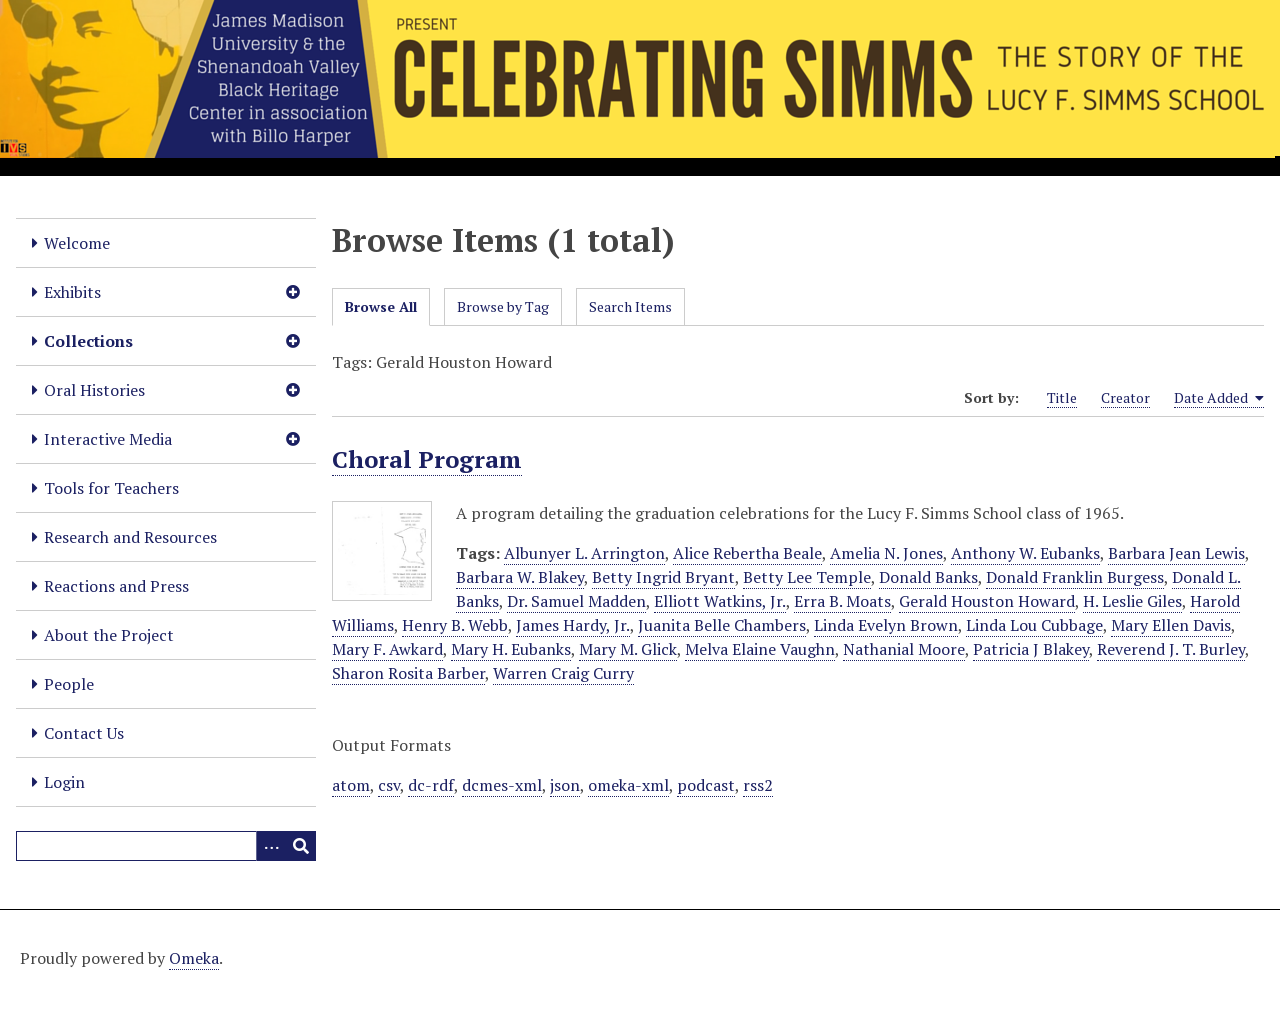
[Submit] (301, 846)
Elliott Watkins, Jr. (720, 601)
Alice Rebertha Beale (747, 553)
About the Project (109, 635)
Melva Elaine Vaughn (760, 649)
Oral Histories (94, 390)
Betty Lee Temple (807, 577)
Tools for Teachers (111, 488)
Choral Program (427, 459)
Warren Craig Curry (563, 673)
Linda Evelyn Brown (886, 625)
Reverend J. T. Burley (1171, 649)
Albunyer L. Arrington (584, 553)
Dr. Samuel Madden (576, 601)
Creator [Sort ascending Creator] (1125, 397)
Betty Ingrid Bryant (663, 577)
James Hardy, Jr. (573, 625)
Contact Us (84, 733)
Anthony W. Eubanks (1025, 553)
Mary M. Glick (628, 649)
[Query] (166, 846)
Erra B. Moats (842, 601)
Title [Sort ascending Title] (1062, 397)
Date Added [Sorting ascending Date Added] (1219, 398)
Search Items (630, 306)
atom (351, 785)
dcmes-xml (502, 785)
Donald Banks (928, 577)
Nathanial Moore (904, 649)
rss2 (758, 785)
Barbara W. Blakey (520, 577)
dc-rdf (431, 785)
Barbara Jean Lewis (1176, 553)
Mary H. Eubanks (511, 649)
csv (389, 785)
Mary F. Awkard (387, 649)
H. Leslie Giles (1132, 601)
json (565, 785)
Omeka (194, 958)
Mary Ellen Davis (1171, 625)
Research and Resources (130, 537)
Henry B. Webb (455, 625)
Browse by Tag (503, 306)
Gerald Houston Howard (987, 601)
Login (64, 782)
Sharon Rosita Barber (408, 673)
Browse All (381, 306)
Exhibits (72, 292)
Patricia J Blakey (1031, 649)
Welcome (77, 243)
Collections (88, 341)
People (69, 684)
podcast (706, 785)
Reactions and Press (116, 586)
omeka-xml (628, 785)
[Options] (271, 846)
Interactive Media (108, 439)
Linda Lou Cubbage (1034, 625)
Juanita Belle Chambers (722, 625)
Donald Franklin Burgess (1075, 577)
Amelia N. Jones (886, 553)
